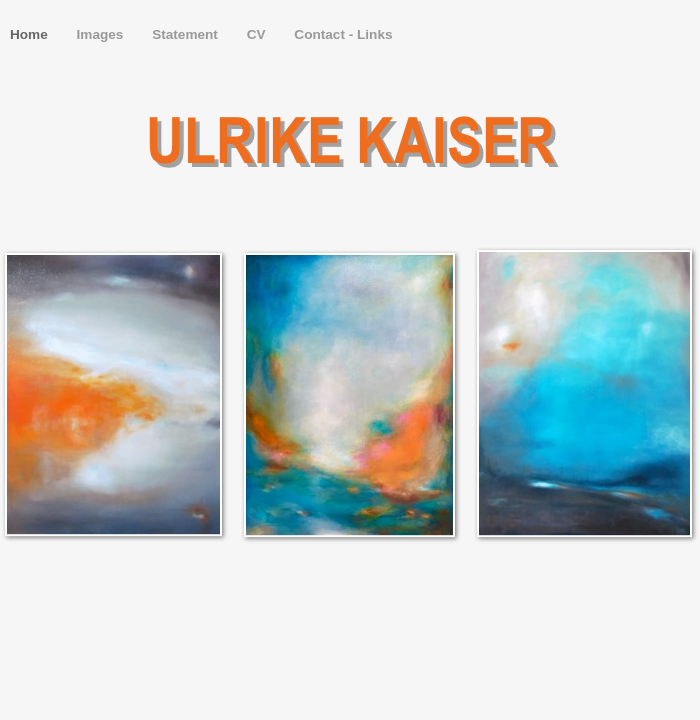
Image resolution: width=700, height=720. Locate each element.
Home (31, 34)
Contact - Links (343, 34)
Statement (187, 34)
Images (102, 34)
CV (258, 34)
